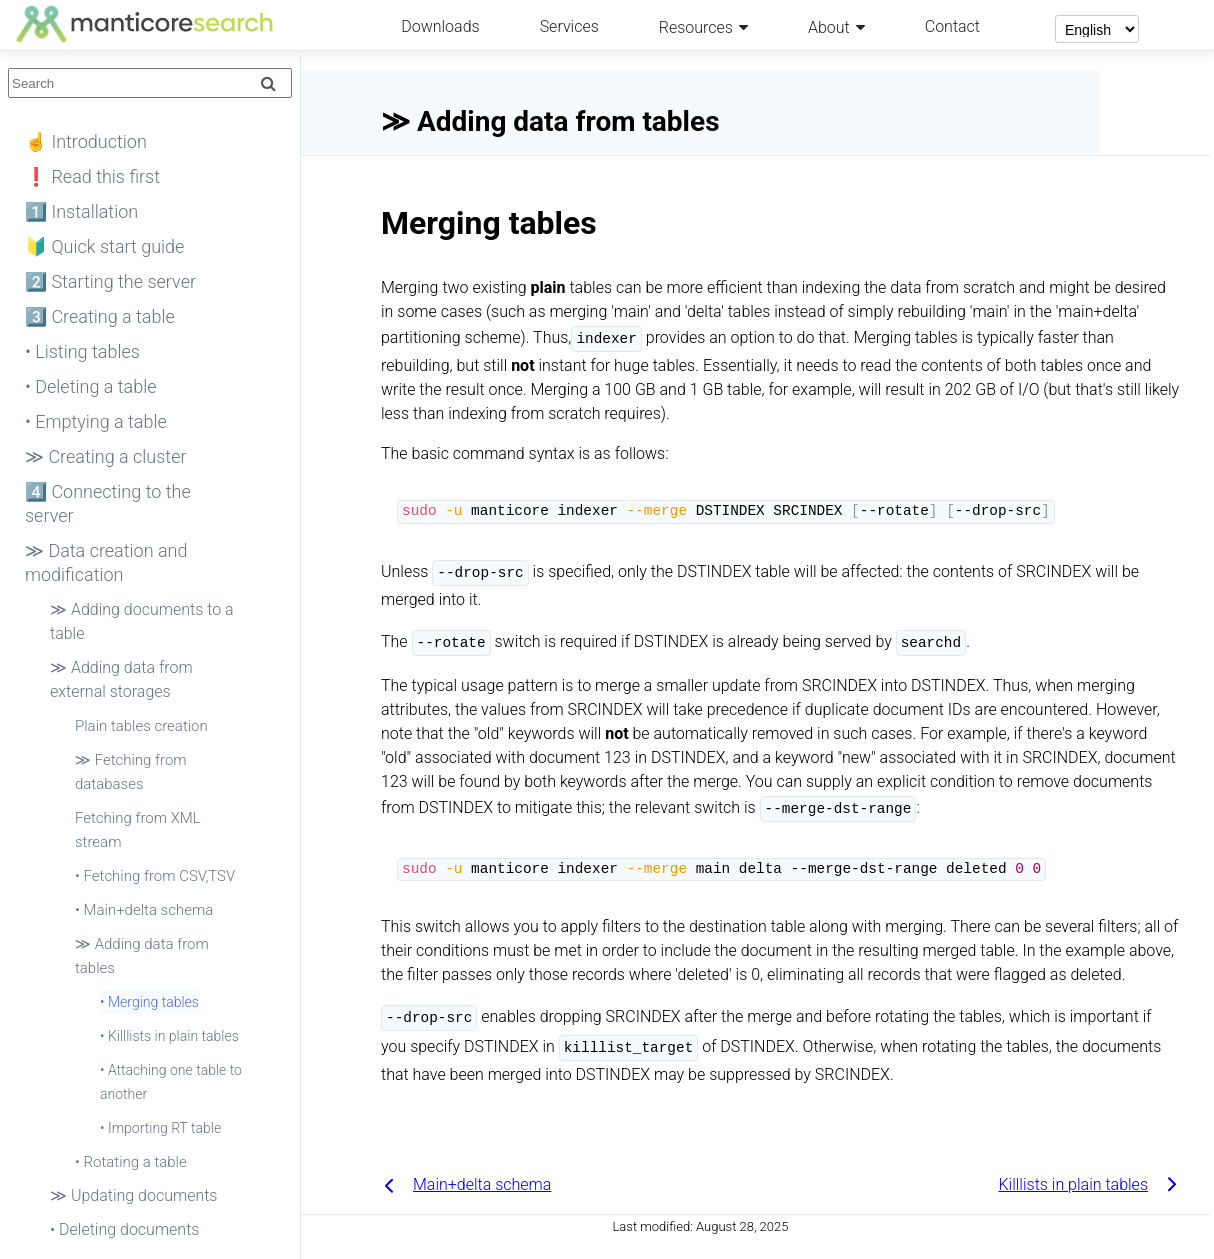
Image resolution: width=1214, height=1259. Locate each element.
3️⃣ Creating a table (100, 316)
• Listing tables (82, 351)
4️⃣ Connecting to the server (108, 503)
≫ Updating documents (133, 1195)
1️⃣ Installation (81, 211)
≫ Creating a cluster (106, 456)
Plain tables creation (141, 726)
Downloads (440, 26)
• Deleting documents (124, 1229)
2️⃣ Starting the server (110, 281)
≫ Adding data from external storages (121, 679)
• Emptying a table (96, 421)
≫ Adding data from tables (142, 956)
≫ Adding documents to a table (142, 621)
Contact (952, 26)
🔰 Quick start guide (104, 246)
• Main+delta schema (144, 910)
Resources (696, 27)
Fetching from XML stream (138, 830)
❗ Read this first (92, 176)
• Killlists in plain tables (169, 1036)
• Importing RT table (160, 1128)
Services (569, 26)
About (829, 27)
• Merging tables (149, 1002)
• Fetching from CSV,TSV (155, 876)
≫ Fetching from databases (131, 772)
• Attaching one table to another (171, 1082)
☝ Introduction (86, 141)
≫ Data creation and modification (106, 562)
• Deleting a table (91, 386)
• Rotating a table (131, 1162)
